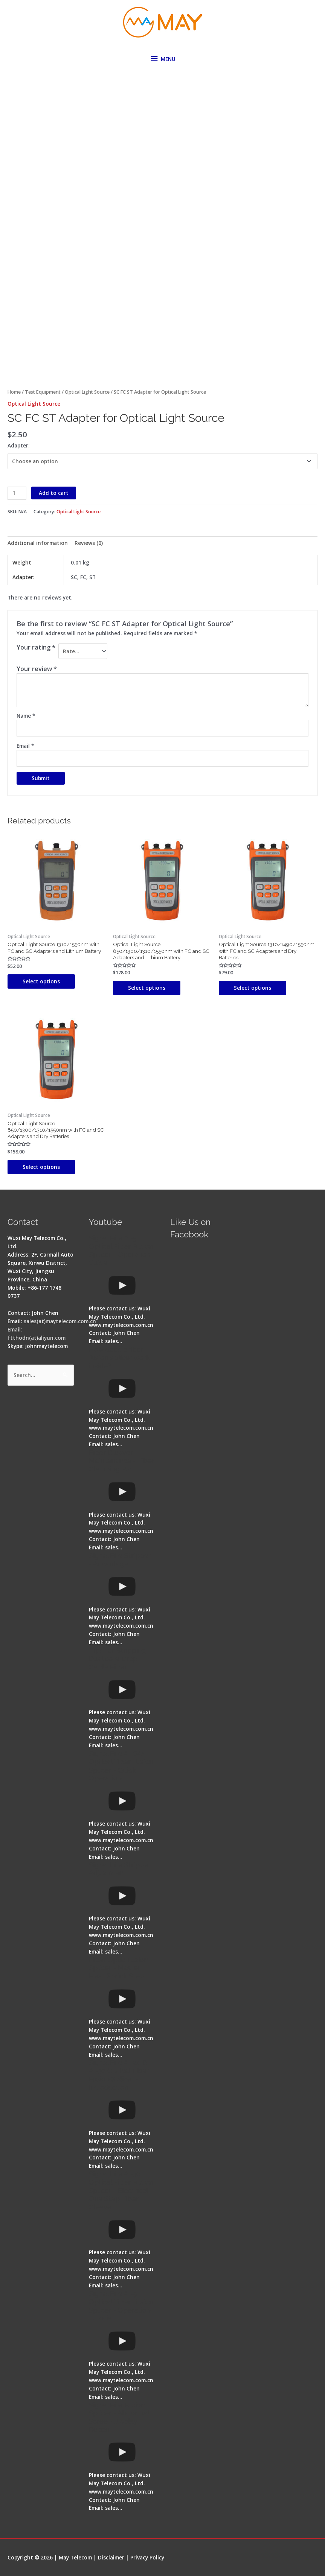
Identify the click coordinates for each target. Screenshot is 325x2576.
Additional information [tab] (38, 542)
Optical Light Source (87, 392)
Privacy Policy (147, 2557)
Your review (37, 668)
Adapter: (19, 445)
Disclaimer (111, 2557)
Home (14, 392)
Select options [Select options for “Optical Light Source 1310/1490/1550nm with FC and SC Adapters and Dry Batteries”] (252, 987)
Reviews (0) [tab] (89, 542)
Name (26, 715)
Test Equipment (43, 392)
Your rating (36, 647)
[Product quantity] (17, 493)
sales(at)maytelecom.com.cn (60, 1321)
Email (25, 745)
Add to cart (54, 492)
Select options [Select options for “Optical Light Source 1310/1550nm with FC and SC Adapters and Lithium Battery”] (41, 981)
